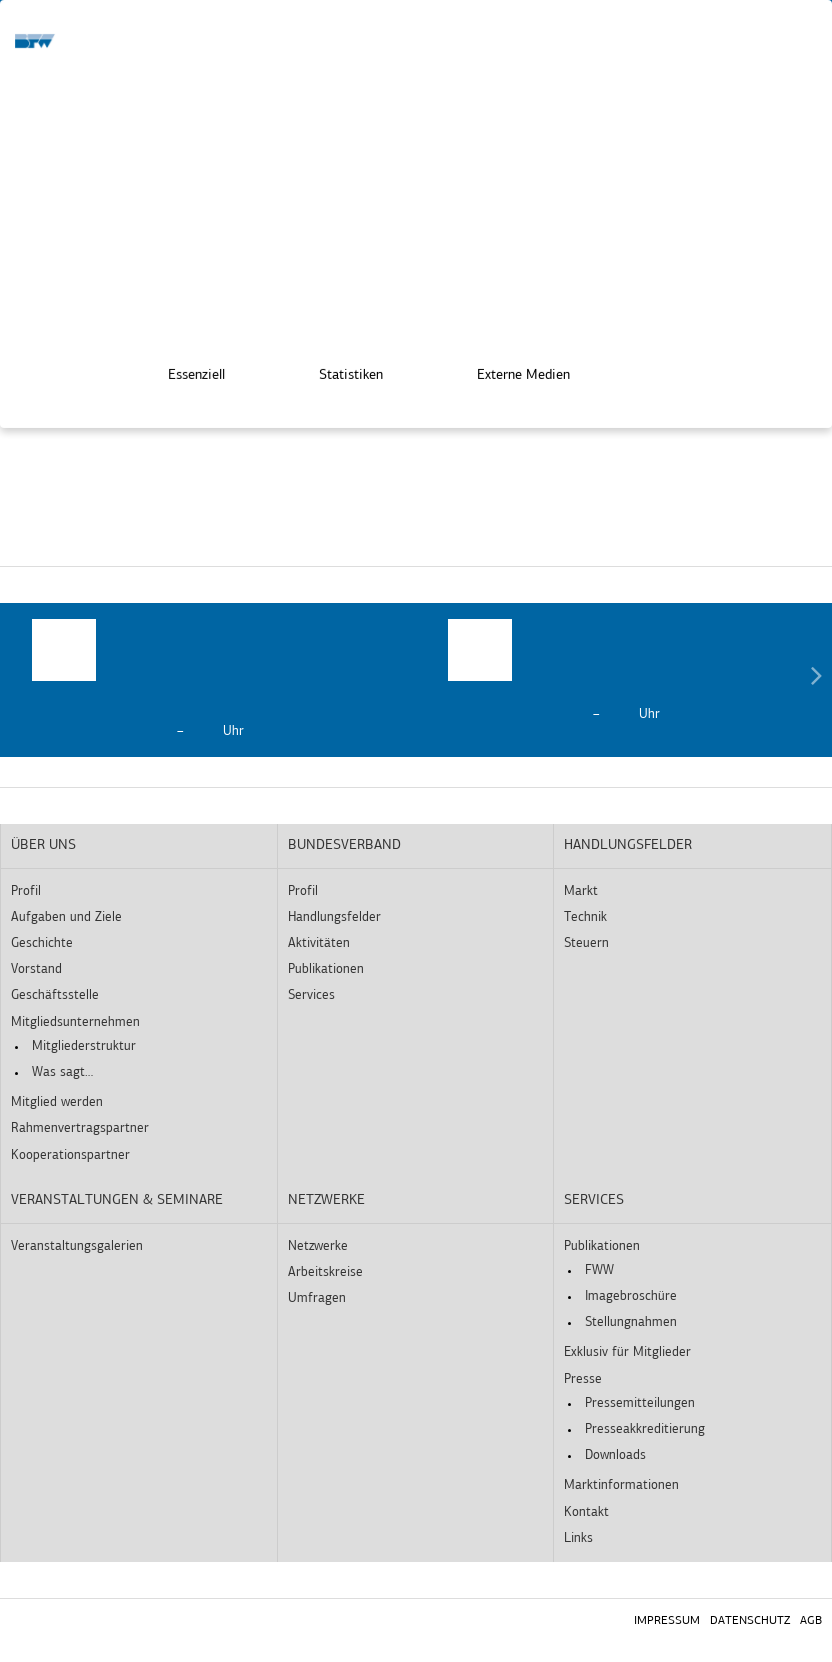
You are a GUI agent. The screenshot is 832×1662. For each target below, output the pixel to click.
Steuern (586, 943)
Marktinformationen (621, 1485)
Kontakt (586, 1512)
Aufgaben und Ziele (66, 917)
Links (578, 1538)
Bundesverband (344, 845)
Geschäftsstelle (55, 995)
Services (311, 995)
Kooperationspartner (70, 1155)
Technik (585, 917)
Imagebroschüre (631, 1296)
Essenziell (182, 369)
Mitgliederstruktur (84, 1046)
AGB (811, 1621)
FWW (599, 1270)
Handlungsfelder (334, 917)
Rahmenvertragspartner (80, 1128)
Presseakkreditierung (645, 1429)
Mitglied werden (57, 1102)
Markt (581, 891)
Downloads (615, 1455)
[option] (208, 680)
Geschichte (42, 943)
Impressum (667, 1621)
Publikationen (326, 969)
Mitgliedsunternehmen (75, 1022)
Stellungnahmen (631, 1322)
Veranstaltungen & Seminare (117, 1200)
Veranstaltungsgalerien (77, 1246)
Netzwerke (326, 1200)
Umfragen (317, 1298)
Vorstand (36, 969)
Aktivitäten (319, 943)
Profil (26, 891)
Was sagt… (62, 1072)
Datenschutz (750, 1621)
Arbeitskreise (325, 1272)
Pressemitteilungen (640, 1403)
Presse (583, 1379)
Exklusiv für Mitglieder (627, 1352)
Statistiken (337, 369)
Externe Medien (509, 369)
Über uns (43, 845)
